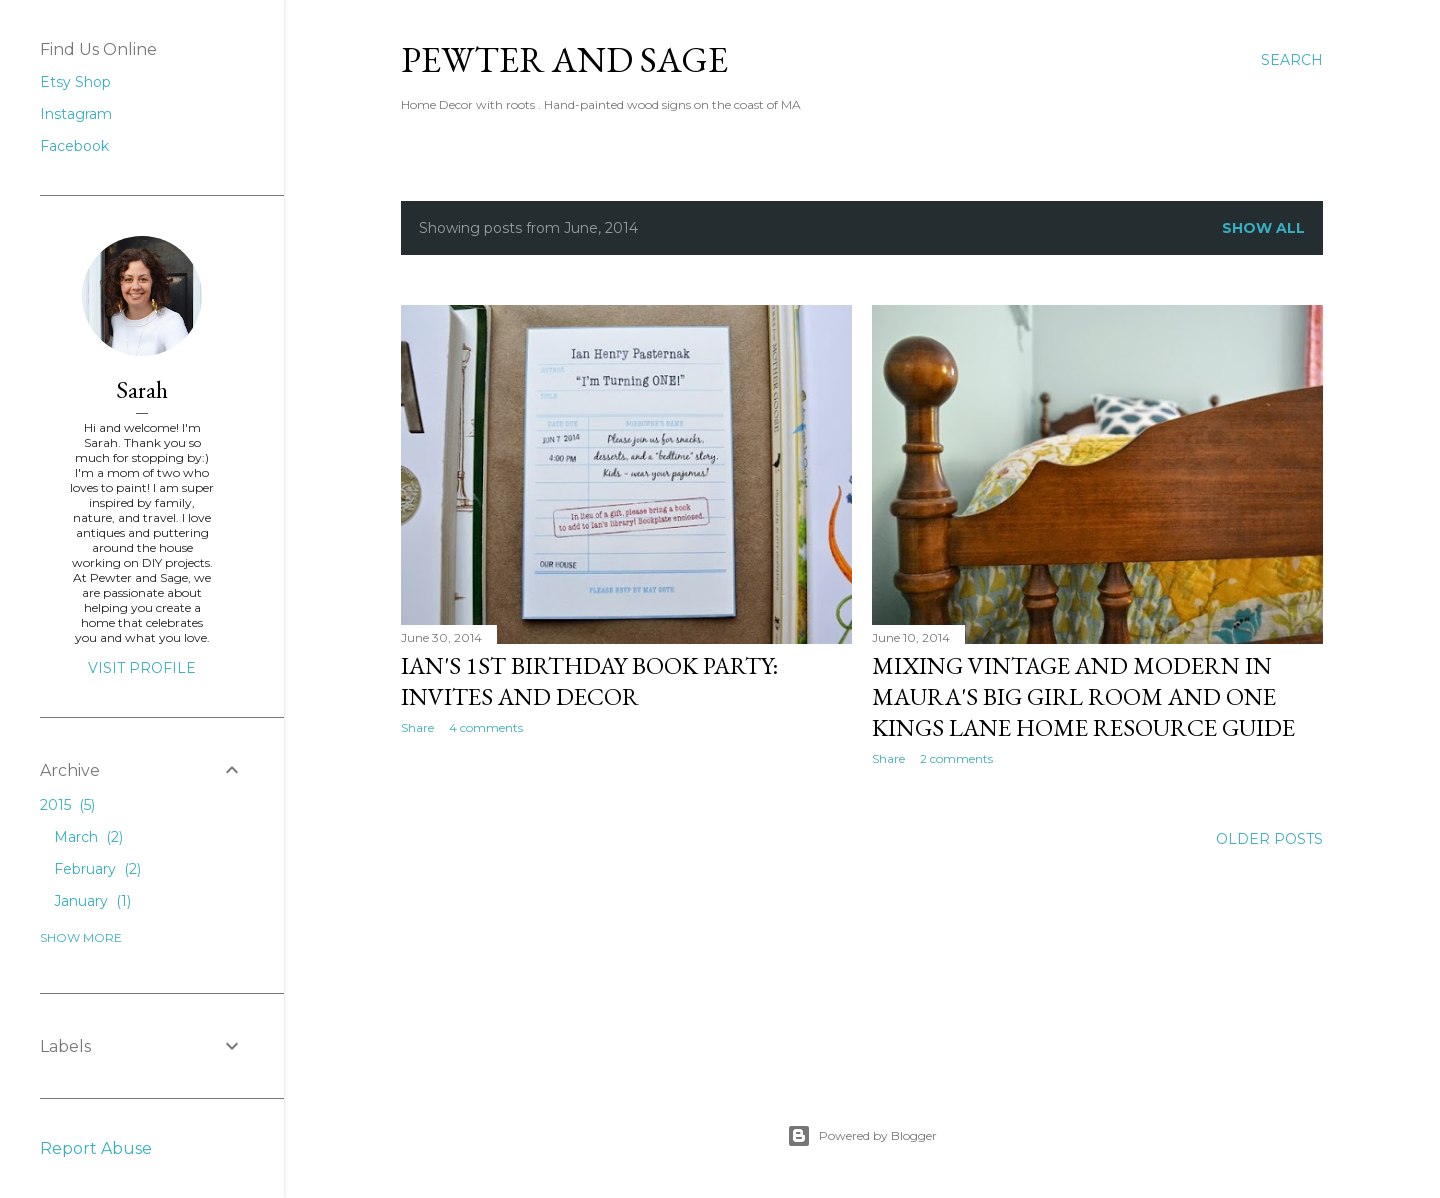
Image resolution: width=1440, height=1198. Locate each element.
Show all (1263, 228)
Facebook (74, 146)
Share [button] (417, 727)
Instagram (76, 114)
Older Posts (1269, 839)
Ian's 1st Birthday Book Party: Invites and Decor (589, 681)
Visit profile (142, 668)
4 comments (486, 727)
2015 (67, 805)
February (97, 869)
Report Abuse (96, 1148)
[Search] (1292, 60)
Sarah (142, 389)
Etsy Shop (75, 82)
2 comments (956, 758)
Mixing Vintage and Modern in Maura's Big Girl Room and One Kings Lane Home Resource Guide (1083, 696)
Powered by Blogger (862, 1136)
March (88, 837)
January (92, 901)
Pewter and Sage (564, 59)
